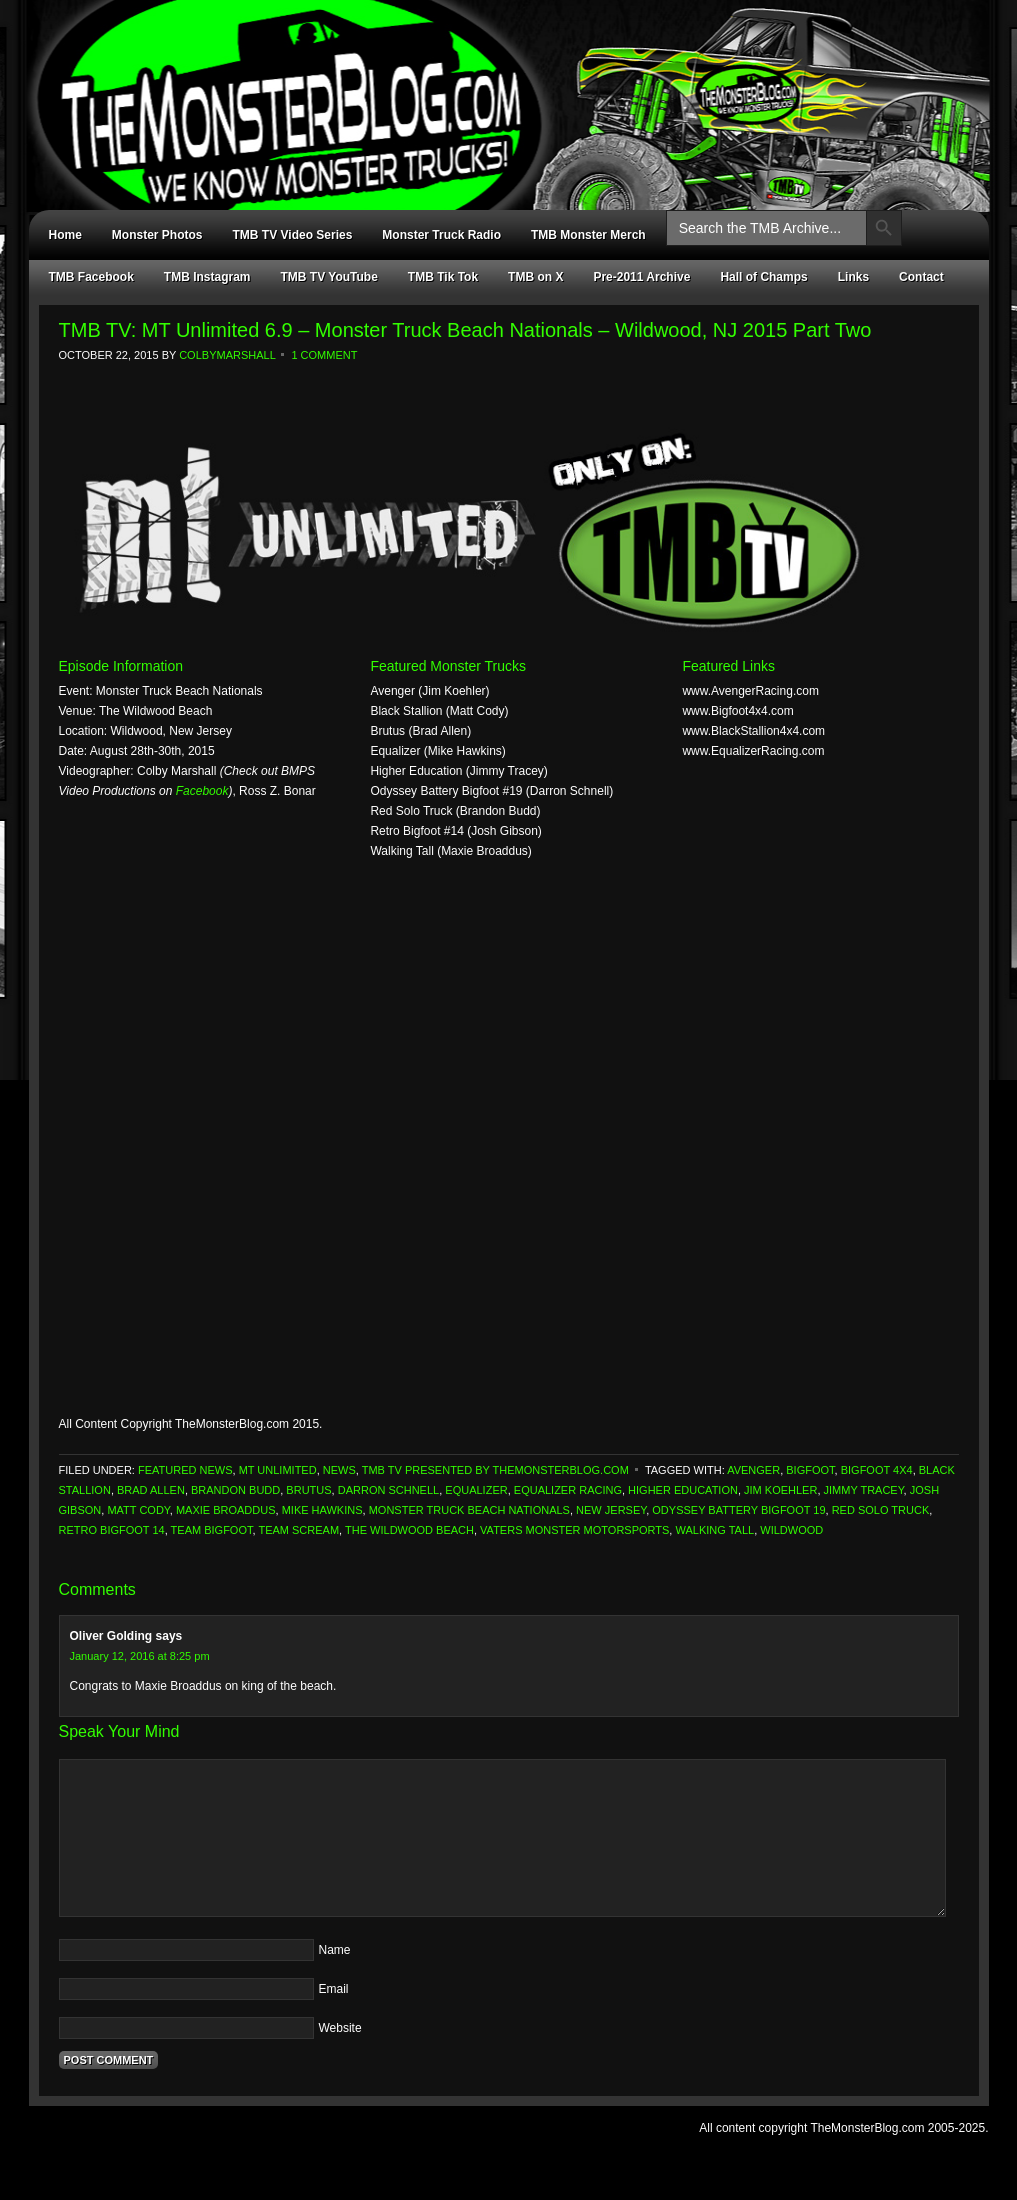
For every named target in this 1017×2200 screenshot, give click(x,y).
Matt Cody (138, 1510)
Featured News (185, 1470)
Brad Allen (151, 1490)
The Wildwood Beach (409, 1530)
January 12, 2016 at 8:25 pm (140, 1656)
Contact (921, 277)
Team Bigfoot (212, 1530)
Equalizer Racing (568, 1490)
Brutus (308, 1490)
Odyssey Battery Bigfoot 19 (738, 1510)
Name (335, 1950)
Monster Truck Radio (441, 235)
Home (65, 235)
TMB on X (535, 277)
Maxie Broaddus (226, 1510)
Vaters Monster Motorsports (574, 1530)
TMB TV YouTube (329, 277)
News (339, 1470)
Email (334, 1989)
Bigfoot (810, 1470)
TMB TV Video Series (293, 235)
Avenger (753, 1470)
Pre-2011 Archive (641, 277)
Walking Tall (714, 1530)
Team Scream (298, 1530)
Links (853, 277)
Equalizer (476, 1490)
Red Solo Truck (881, 1510)
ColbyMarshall (227, 355)
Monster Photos (157, 235)
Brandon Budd (235, 1490)
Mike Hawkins (322, 1510)
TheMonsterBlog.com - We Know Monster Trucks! (499, 87)
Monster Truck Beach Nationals (469, 1510)
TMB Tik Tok (443, 277)
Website (340, 2028)
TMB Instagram (207, 277)
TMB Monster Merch (588, 235)
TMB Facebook (91, 277)
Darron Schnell (388, 1490)
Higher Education (683, 1490)
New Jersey (611, 1510)
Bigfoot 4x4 (877, 1470)
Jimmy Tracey (864, 1490)
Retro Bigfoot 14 (112, 1530)
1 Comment (324, 355)
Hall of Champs (763, 277)
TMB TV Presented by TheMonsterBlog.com (495, 1470)
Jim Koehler (780, 1490)
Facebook (202, 791)
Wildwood (791, 1530)
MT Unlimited (278, 1470)
